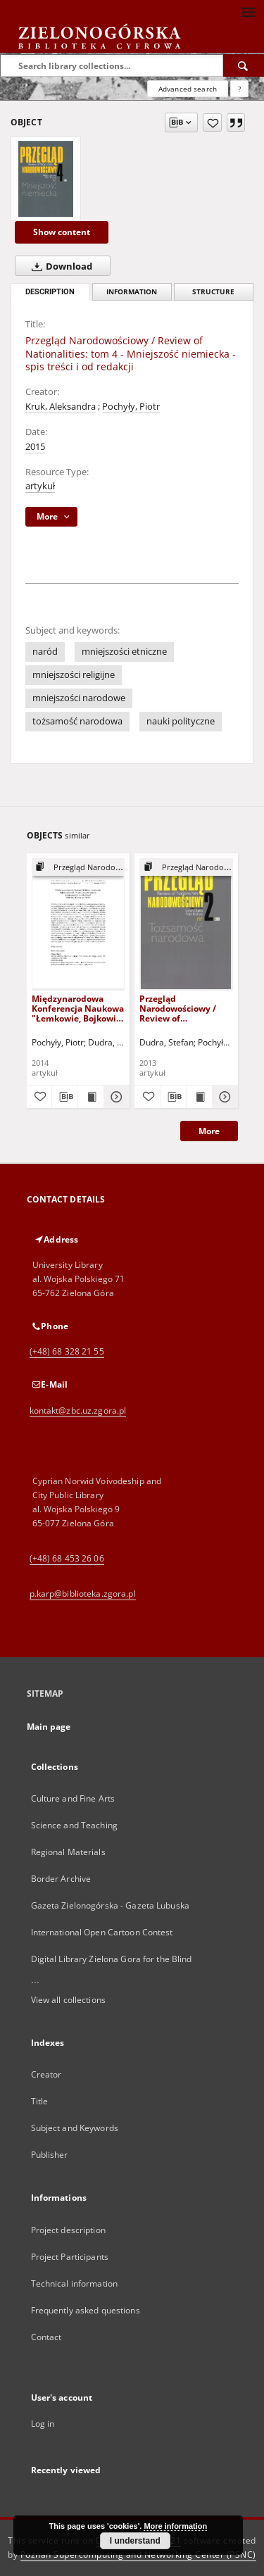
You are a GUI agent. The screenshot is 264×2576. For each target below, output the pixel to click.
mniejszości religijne (73, 675)
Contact (46, 2337)
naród (45, 652)
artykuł (40, 486)
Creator (46, 2074)
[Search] (243, 65)
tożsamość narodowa (77, 721)
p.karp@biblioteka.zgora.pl (83, 1594)
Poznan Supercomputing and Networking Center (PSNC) (138, 2555)
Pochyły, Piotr (131, 407)
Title (40, 2101)
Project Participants (69, 2257)
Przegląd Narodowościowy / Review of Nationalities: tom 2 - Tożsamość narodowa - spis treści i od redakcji (183, 1008)
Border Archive (61, 1879)
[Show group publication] (78, 868)
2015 (35, 447)
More (209, 1131)
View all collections (68, 2000)
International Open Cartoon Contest (102, 1932)
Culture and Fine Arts (73, 1798)
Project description (68, 2230)
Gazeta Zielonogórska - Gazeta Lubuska (110, 1905)
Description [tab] (50, 291)
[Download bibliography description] (64, 1097)
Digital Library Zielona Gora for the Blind (111, 1959)
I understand (135, 2541)
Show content (61, 232)
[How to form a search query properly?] (239, 88)
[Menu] (247, 11)
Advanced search (187, 89)
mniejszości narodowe (78, 698)
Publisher (49, 2155)
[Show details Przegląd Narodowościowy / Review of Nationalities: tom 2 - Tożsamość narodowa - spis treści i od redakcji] (223, 1097)
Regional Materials (68, 1852)
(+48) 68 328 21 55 (67, 1351)
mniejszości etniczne (124, 652)
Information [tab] (131, 291)
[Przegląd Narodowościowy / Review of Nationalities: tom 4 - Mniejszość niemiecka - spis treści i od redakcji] (46, 179)
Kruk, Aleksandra (60, 407)
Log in (43, 2424)
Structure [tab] (213, 291)
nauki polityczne (180, 721)
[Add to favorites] (212, 122)
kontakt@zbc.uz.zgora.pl (78, 1410)
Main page (49, 1727)
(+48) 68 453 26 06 (67, 1558)
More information (175, 2526)
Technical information (74, 2283)
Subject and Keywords (74, 2128)
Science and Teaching (74, 1825)
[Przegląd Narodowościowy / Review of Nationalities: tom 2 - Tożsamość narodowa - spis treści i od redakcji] (186, 924)
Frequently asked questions (85, 2310)
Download (59, 266)
